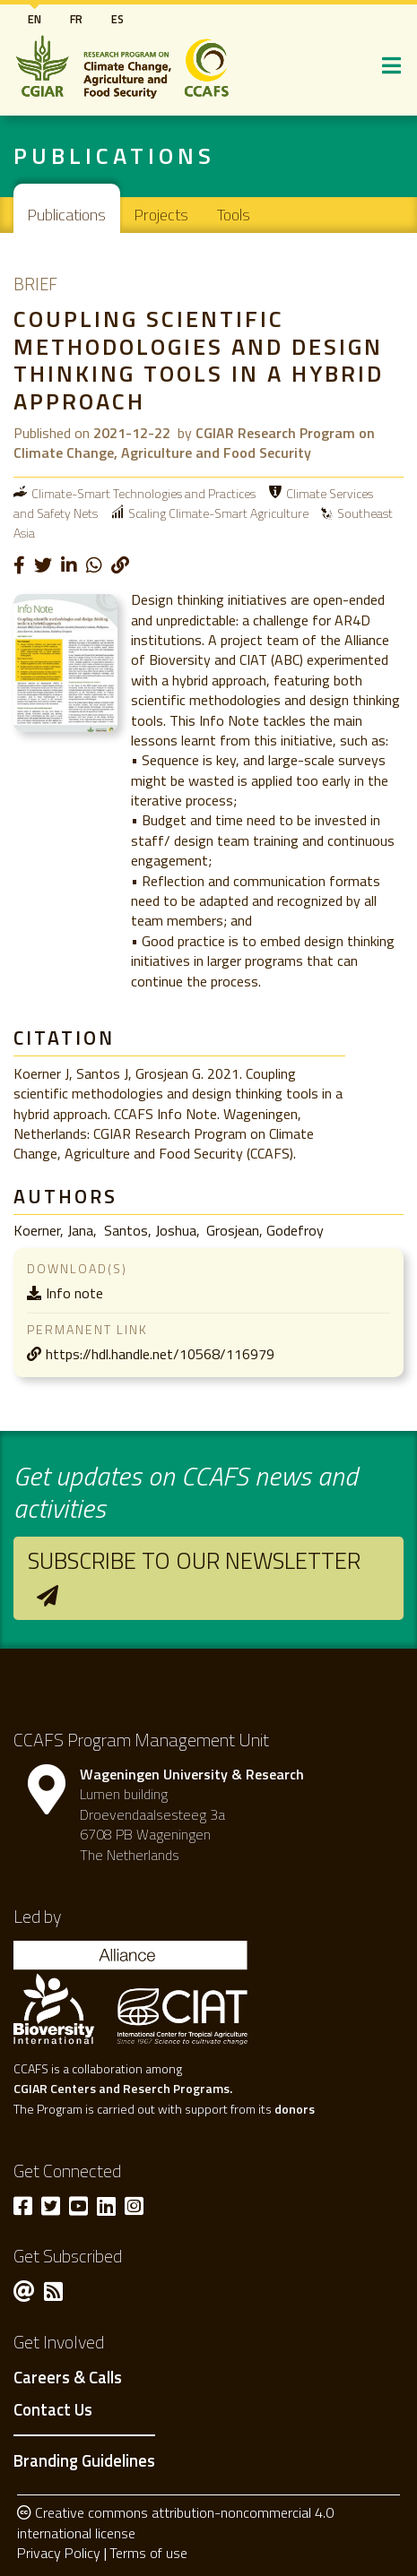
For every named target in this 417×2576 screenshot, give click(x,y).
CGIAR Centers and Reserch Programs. (122, 2088)
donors (294, 2108)
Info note (74, 1293)
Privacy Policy (58, 2553)
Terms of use (148, 2553)
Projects (161, 214)
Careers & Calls (67, 2378)
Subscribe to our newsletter (194, 1560)
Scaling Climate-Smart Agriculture (218, 513)
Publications (67, 214)
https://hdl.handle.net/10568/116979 (160, 1354)
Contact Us (52, 2410)
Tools (233, 214)
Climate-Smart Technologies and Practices (143, 493)
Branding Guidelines (84, 2460)
